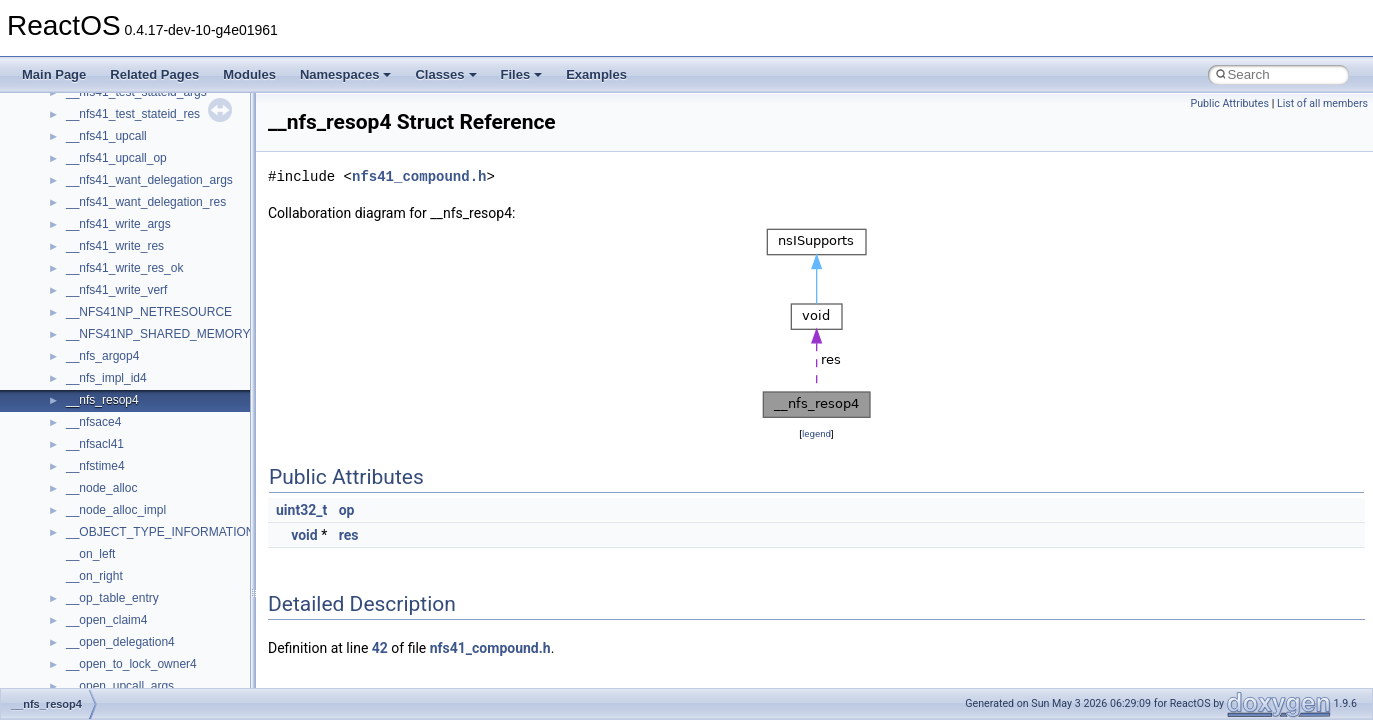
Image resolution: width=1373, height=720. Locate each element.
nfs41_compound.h (419, 176)
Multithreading (71, 322)
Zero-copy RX (71, 278)
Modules (249, 74)
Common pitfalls (77, 212)
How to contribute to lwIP (100, 168)
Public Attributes (1229, 103)
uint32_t (301, 510)
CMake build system (88, 190)
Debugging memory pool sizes (114, 234)
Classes (445, 74)
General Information (87, 410)
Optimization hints (81, 344)
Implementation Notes (92, 366)
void (304, 535)
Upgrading (61, 124)
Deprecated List (76, 454)
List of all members (1322, 103)
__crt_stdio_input (111, 564)
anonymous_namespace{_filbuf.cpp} (162, 652)
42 (380, 648)
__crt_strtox (97, 608)
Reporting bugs (74, 256)
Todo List (58, 432)
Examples (596, 74)
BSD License (68, 388)
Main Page (54, 74)
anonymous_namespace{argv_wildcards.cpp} (186, 674)
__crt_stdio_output (115, 586)
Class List (76, 542)
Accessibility (98, 630)
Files (522, 74)
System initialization (86, 300)
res (349, 535)
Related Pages (154, 74)
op (347, 510)
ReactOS (42, 102)
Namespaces (346, 74)
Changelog (63, 146)
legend (816, 433)
